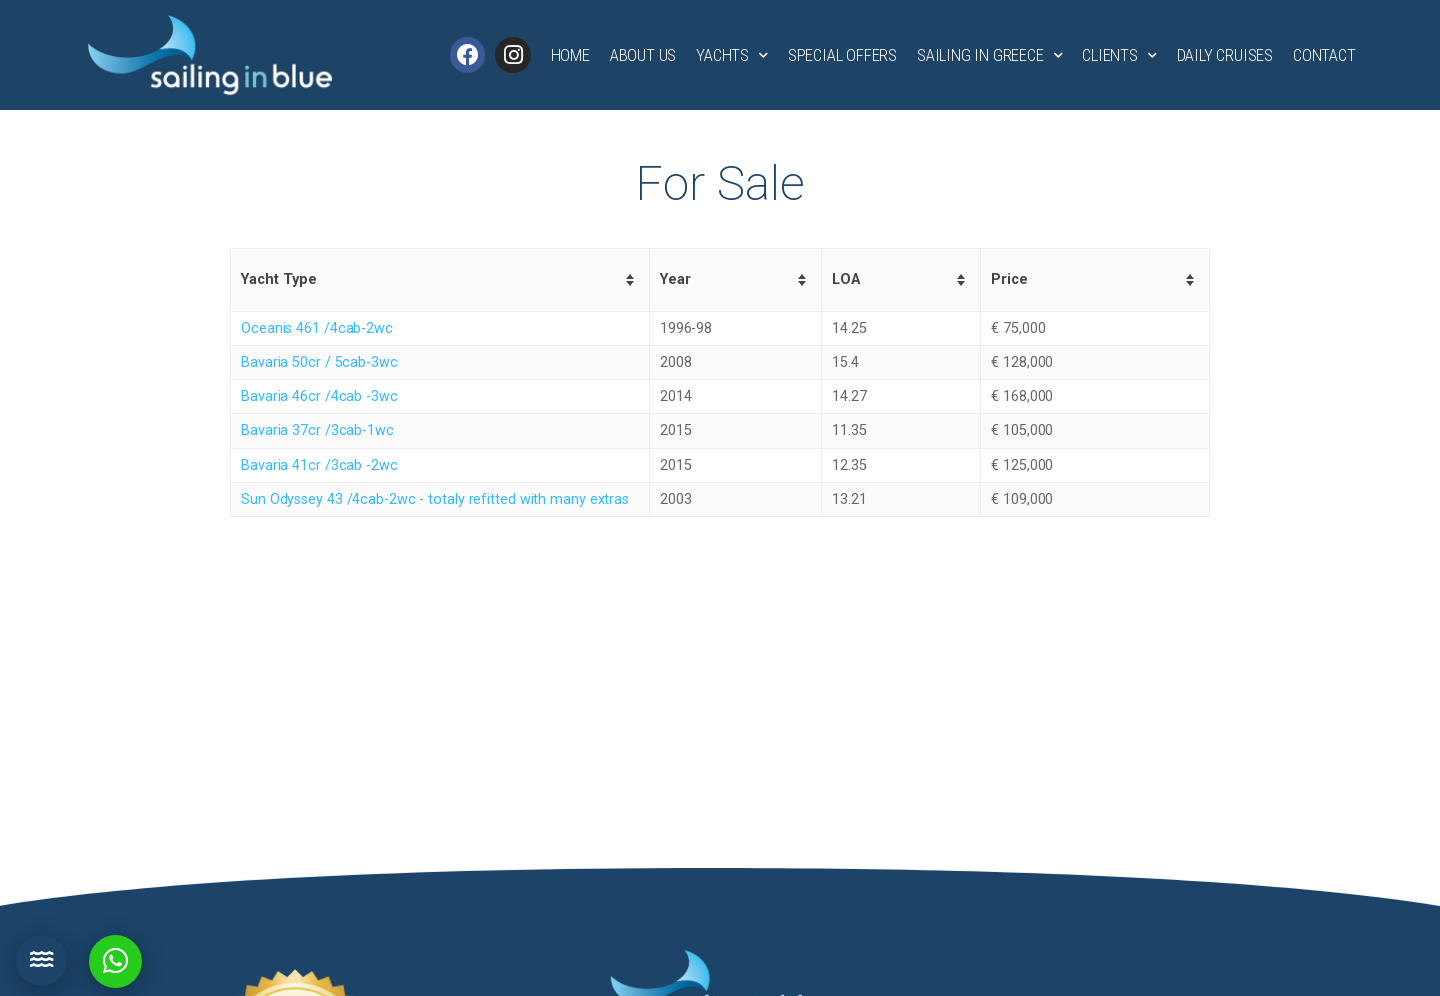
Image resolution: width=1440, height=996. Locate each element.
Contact (1324, 55)
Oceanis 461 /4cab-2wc (317, 328)
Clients (1119, 55)
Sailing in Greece (989, 55)
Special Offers (842, 55)
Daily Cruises (1225, 55)
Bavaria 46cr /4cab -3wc (319, 396)
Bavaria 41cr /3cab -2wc (319, 465)
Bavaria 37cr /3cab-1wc (317, 430)
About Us (643, 55)
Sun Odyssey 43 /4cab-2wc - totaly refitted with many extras (435, 499)
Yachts (732, 55)
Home (570, 55)
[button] (41, 960)
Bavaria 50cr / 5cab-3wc (319, 362)
